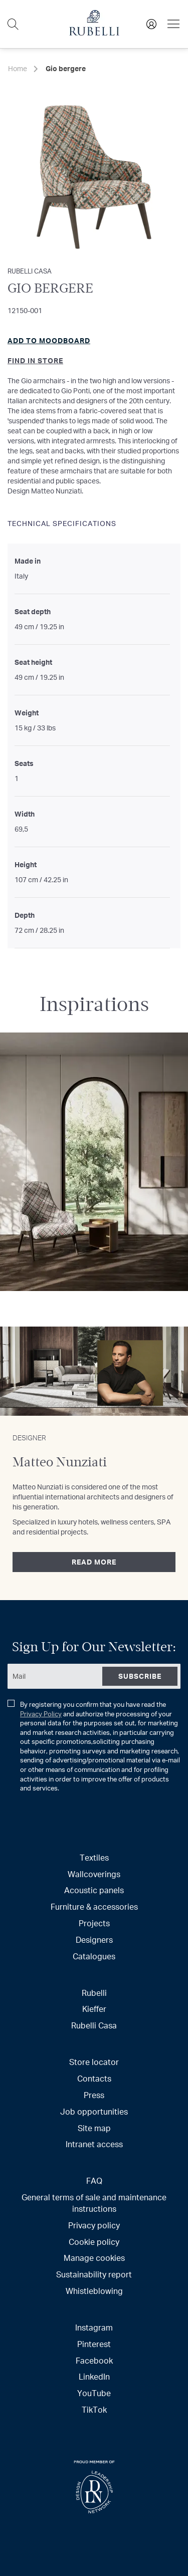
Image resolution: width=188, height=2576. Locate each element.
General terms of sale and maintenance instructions (94, 2203)
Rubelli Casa (94, 2025)
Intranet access (94, 2144)
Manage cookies (94, 2257)
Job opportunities (94, 2111)
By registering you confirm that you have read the (94, 1746)
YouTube (94, 2393)
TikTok (94, 2409)
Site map (94, 2128)
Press (94, 2095)
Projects (94, 1923)
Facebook (94, 2360)
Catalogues (94, 1956)
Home (17, 68)
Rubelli (94, 1992)
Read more (94, 1562)
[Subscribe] (139, 1676)
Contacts (94, 2078)
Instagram (94, 2327)
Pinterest (94, 2344)
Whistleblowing (94, 2290)
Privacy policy (94, 2225)
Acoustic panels (94, 1890)
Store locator (94, 2061)
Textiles (94, 1857)
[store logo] (94, 33)
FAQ (94, 2180)
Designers (94, 1939)
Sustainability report (94, 2274)
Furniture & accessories (94, 1906)
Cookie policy (94, 2241)
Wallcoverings (94, 1874)
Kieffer (94, 2008)
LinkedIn (94, 2376)
